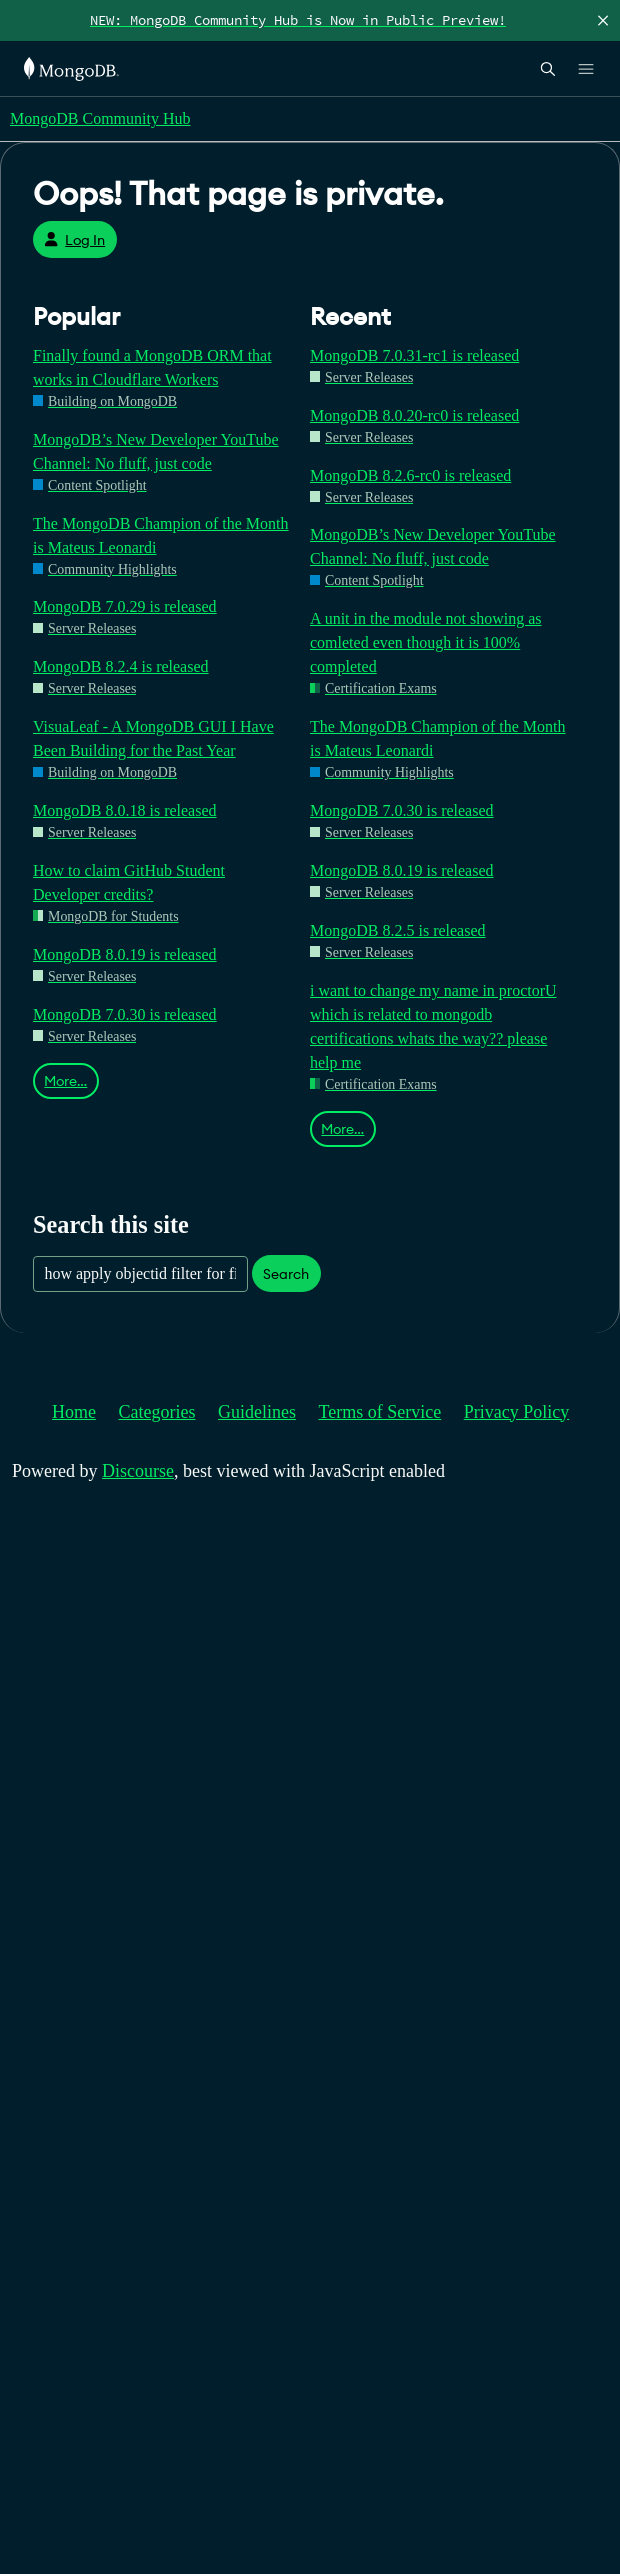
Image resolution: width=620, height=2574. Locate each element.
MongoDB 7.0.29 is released (125, 606)
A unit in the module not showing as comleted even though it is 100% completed (426, 642)
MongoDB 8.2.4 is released (121, 666)
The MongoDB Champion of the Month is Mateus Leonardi (161, 535)
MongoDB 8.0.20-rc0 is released (414, 415)
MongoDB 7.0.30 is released (125, 1014)
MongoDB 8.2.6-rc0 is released (410, 475)
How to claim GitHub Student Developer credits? (129, 882)
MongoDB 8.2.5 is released (398, 930)
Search (286, 1274)
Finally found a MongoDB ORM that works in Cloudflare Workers (152, 367)
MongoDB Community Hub (100, 118)
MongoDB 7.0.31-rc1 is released (414, 355)
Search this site (111, 1224)
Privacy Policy (517, 1412)
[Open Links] (586, 69)
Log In (74, 240)
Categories (157, 1412)
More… (65, 1081)
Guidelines (257, 1412)
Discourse (138, 1471)
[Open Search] (548, 68)
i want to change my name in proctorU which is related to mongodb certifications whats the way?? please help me (433, 1026)
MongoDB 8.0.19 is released (125, 954)
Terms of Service (380, 1412)
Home (74, 1412)
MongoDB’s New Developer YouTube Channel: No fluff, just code (156, 451)
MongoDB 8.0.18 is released (125, 810)
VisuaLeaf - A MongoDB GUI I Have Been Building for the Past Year (153, 738)
